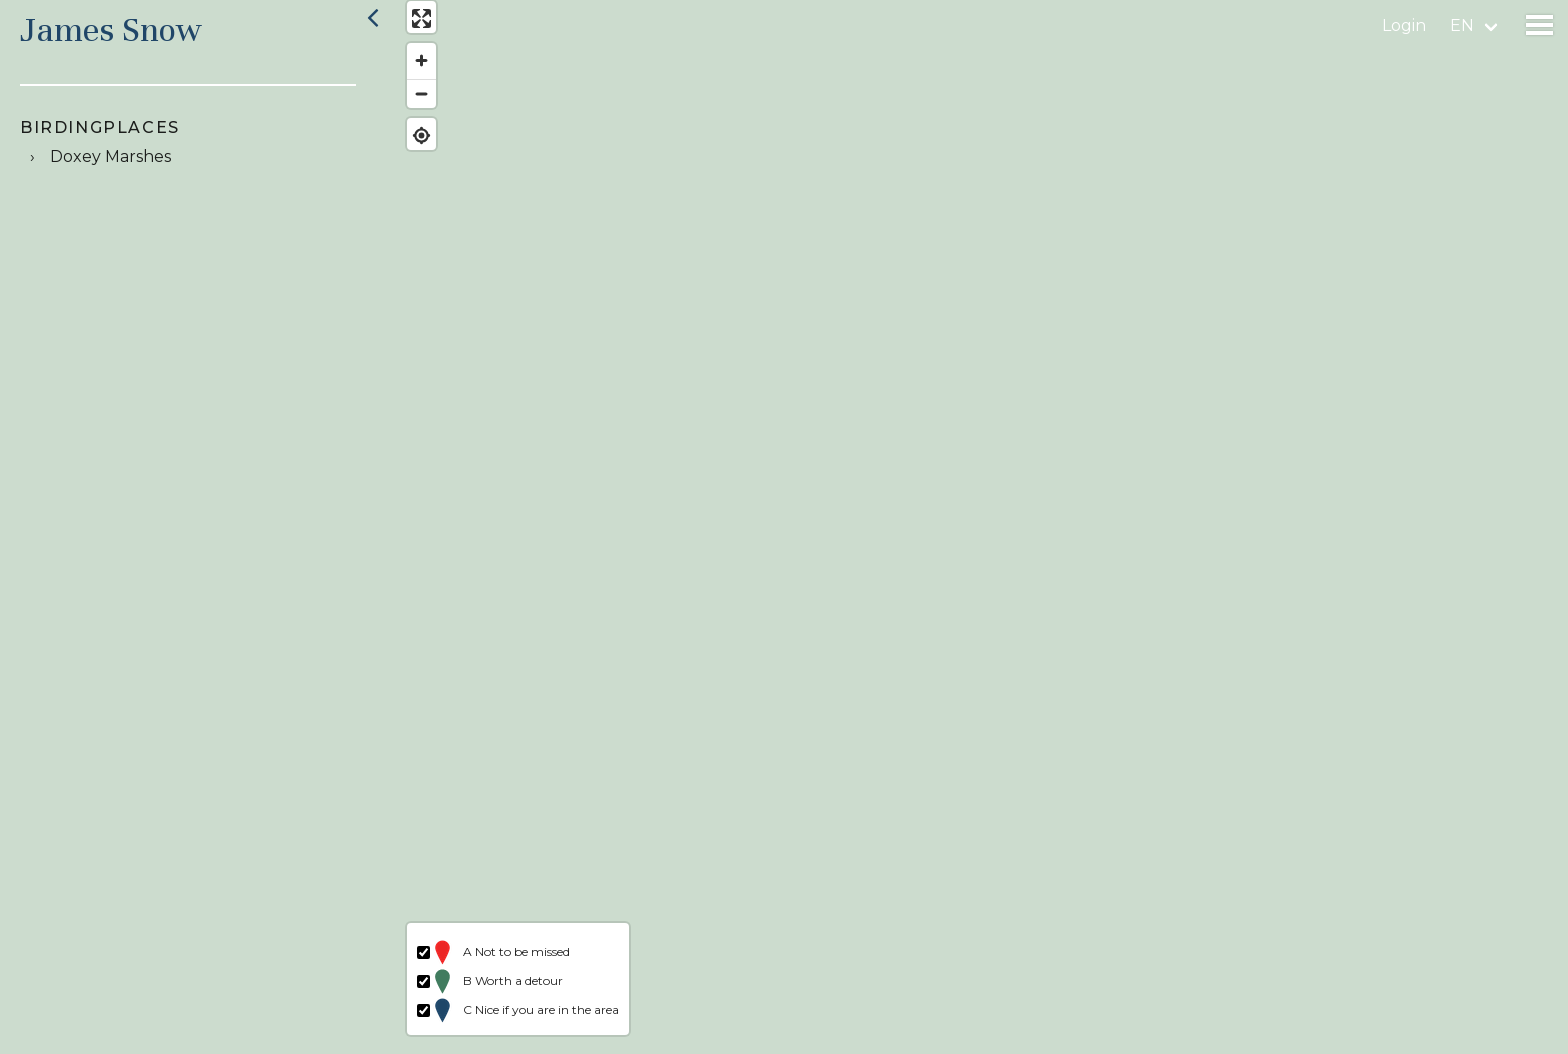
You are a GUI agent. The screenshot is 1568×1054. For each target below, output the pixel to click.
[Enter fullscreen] (412, 27)
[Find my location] (412, 144)
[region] (978, 527)
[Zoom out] (412, 102)
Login (1404, 25)
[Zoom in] (412, 70)
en (1462, 25)
